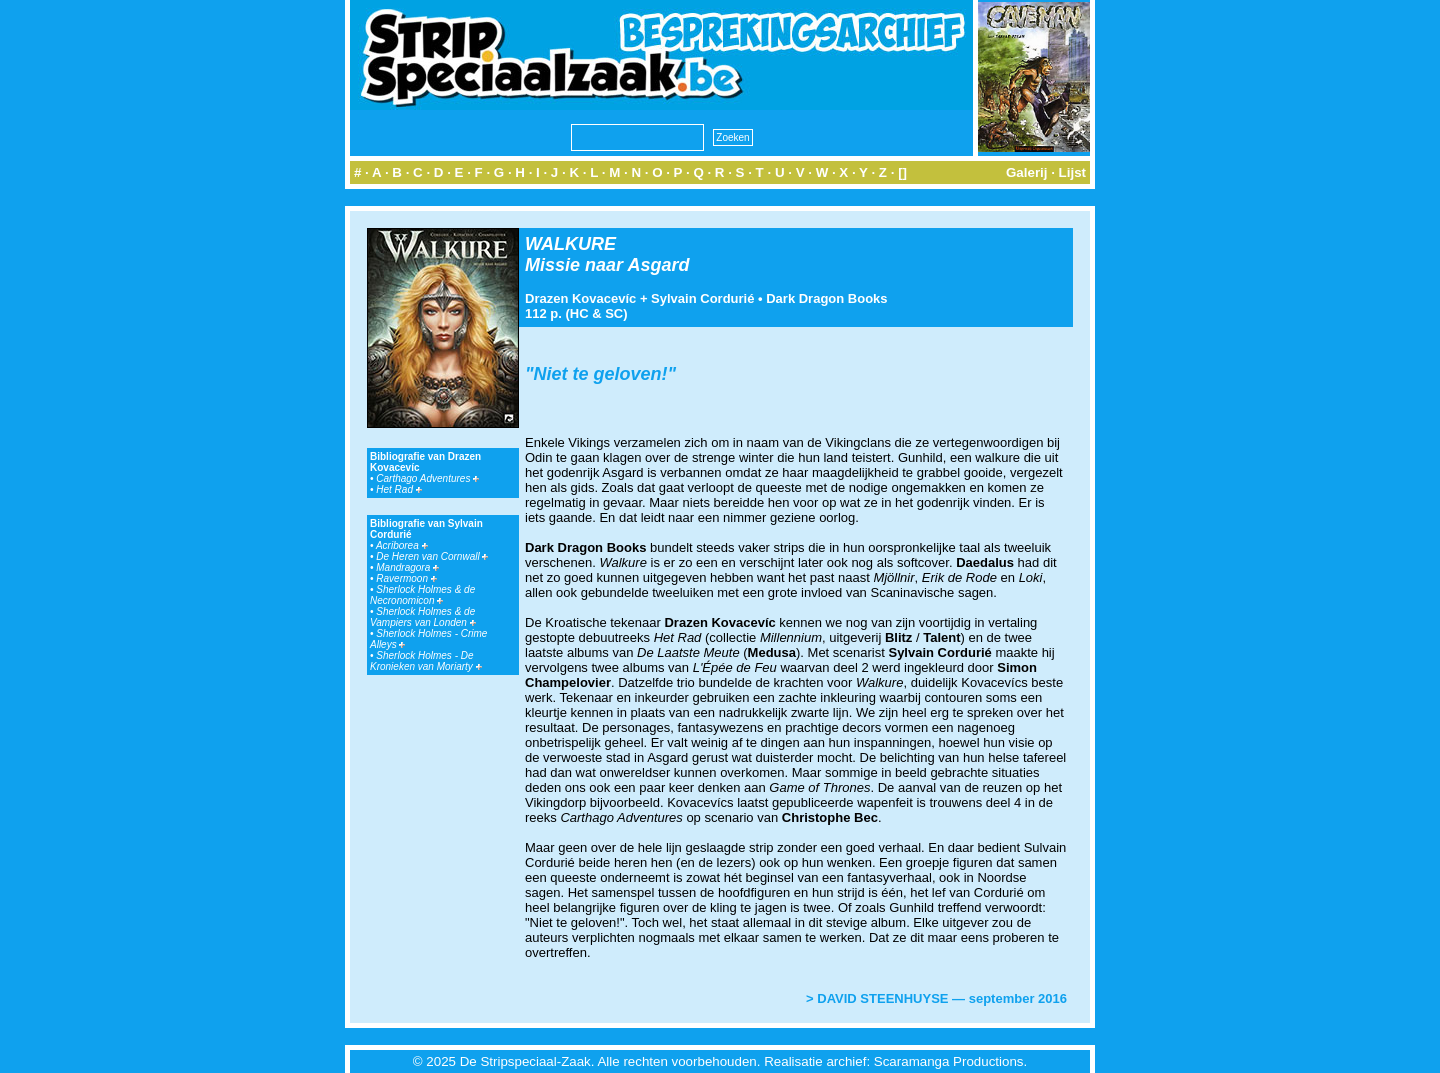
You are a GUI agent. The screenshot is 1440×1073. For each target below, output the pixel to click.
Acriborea (402, 545)
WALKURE (570, 244)
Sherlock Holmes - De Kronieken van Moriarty (426, 661)
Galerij (1027, 172)
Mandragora (407, 567)
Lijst (1072, 172)
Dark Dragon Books (826, 298)
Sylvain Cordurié (702, 298)
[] (902, 172)
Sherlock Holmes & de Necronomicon (422, 595)
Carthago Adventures (427, 478)
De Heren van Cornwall (432, 556)
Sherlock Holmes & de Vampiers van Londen (423, 617)
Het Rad (398, 489)
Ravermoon (406, 578)
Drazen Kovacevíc (580, 298)
